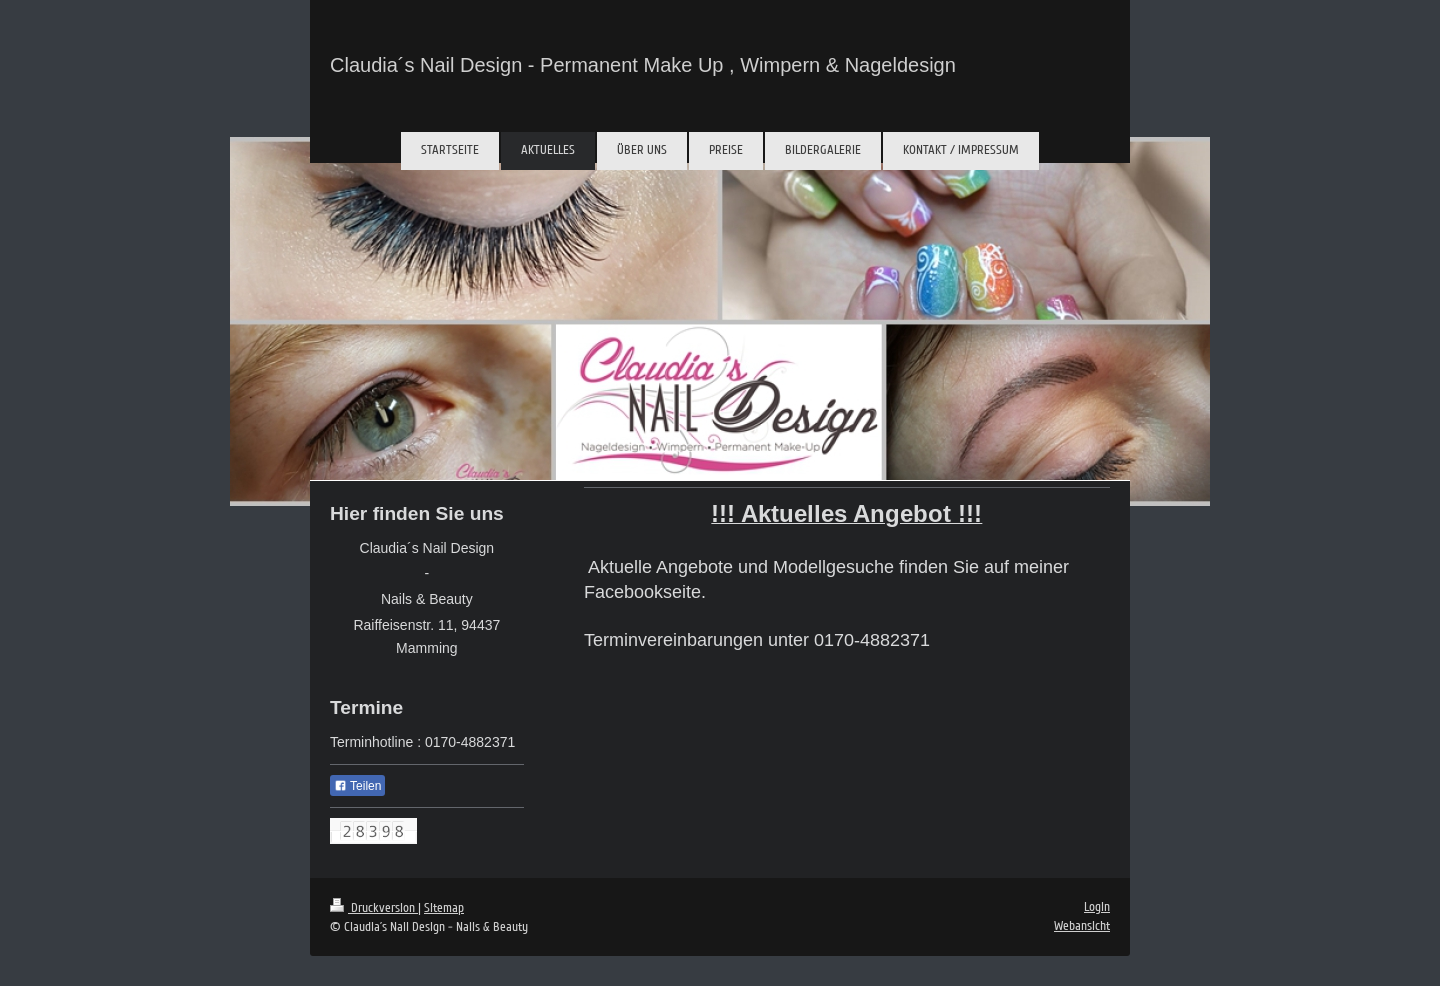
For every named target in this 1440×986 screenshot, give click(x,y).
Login (1097, 907)
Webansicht (1082, 926)
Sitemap (444, 908)
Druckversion (374, 908)
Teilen (357, 786)
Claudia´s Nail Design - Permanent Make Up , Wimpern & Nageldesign (643, 65)
